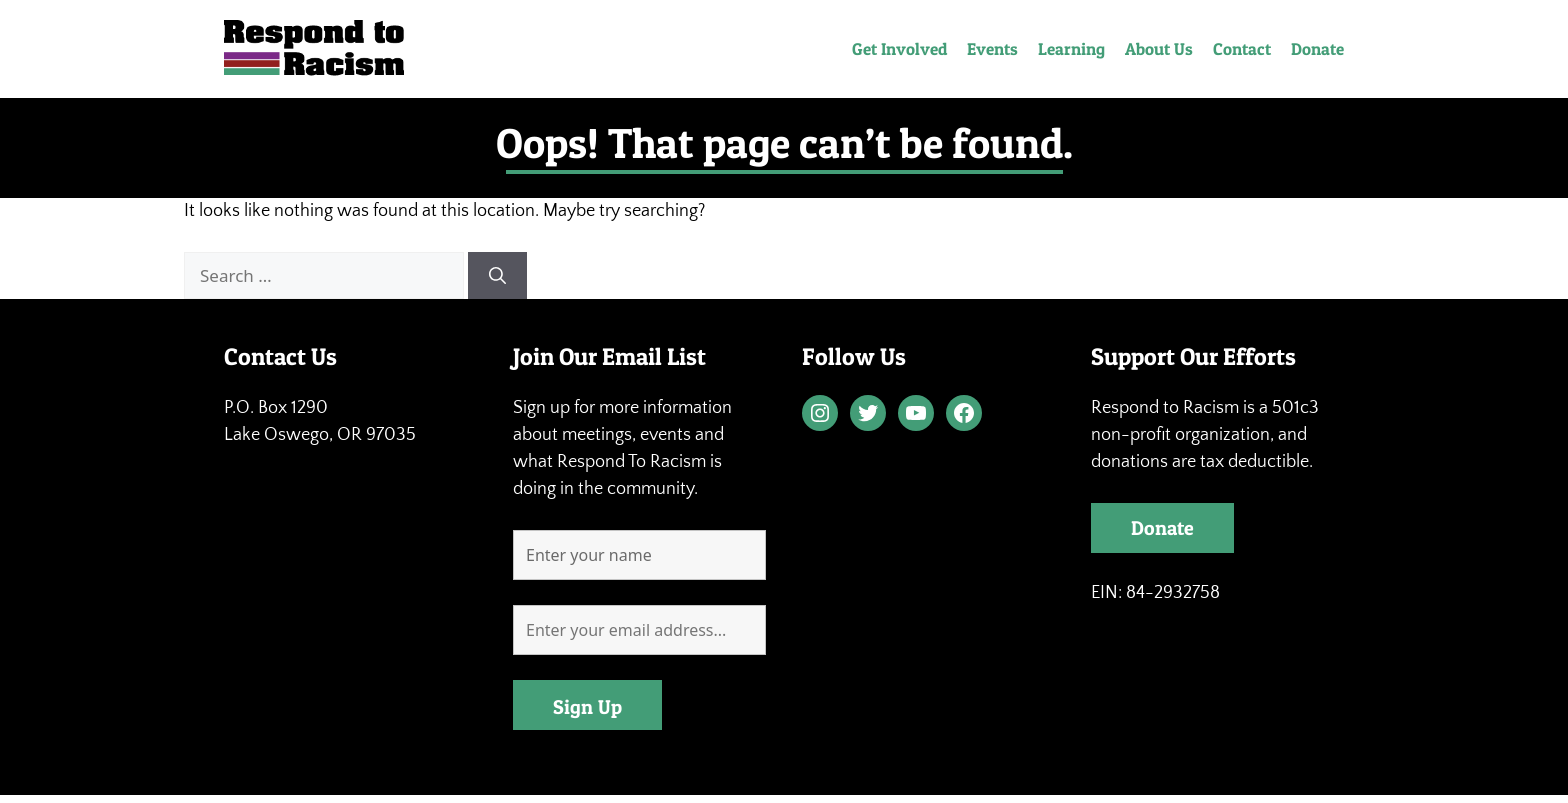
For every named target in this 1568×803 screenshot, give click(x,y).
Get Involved (899, 48)
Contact (1242, 48)
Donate (1317, 48)
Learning (1071, 48)
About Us (1159, 48)
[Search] (497, 276)
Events (992, 48)
